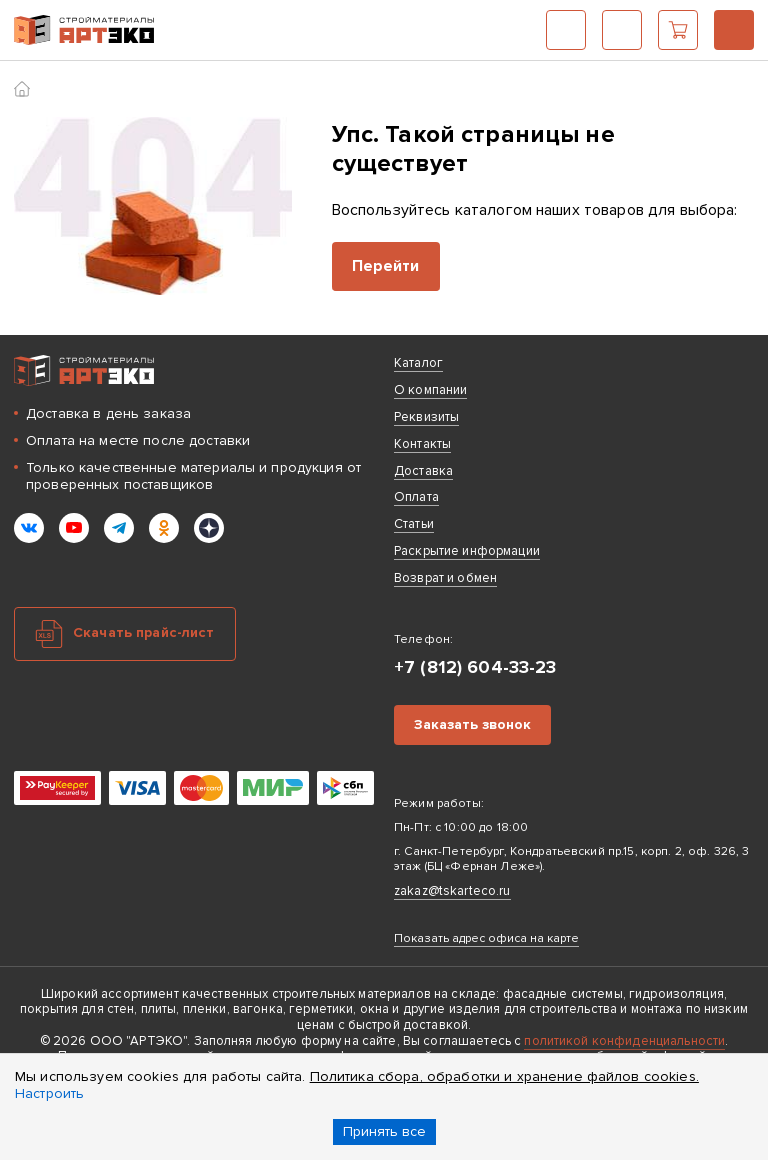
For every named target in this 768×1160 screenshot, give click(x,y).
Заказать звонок (472, 724)
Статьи (414, 524)
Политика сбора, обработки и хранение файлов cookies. (504, 1076)
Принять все (384, 1131)
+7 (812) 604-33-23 (734, 30)
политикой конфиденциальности (624, 1041)
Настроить (49, 1093)
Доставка (423, 471)
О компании (430, 390)
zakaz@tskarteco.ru (452, 891)
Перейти (386, 266)
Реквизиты (426, 417)
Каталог (566, 30)
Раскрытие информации (467, 551)
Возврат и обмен (445, 578)
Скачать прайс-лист (144, 632)
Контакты (422, 444)
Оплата (416, 497)
